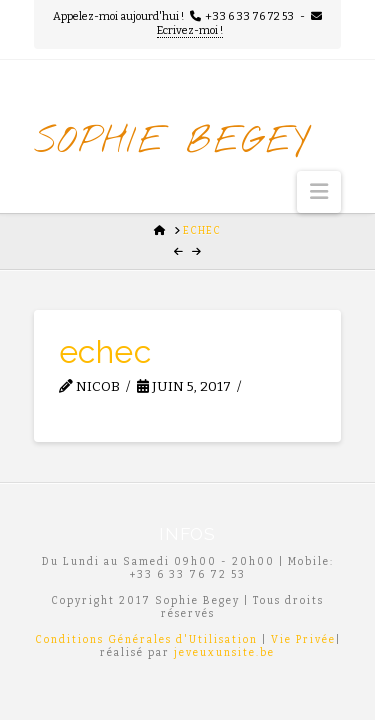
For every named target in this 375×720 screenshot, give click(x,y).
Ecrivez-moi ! (190, 30)
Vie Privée (303, 640)
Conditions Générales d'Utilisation (146, 640)
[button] (319, 191)
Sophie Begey (172, 142)
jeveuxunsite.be (224, 653)
